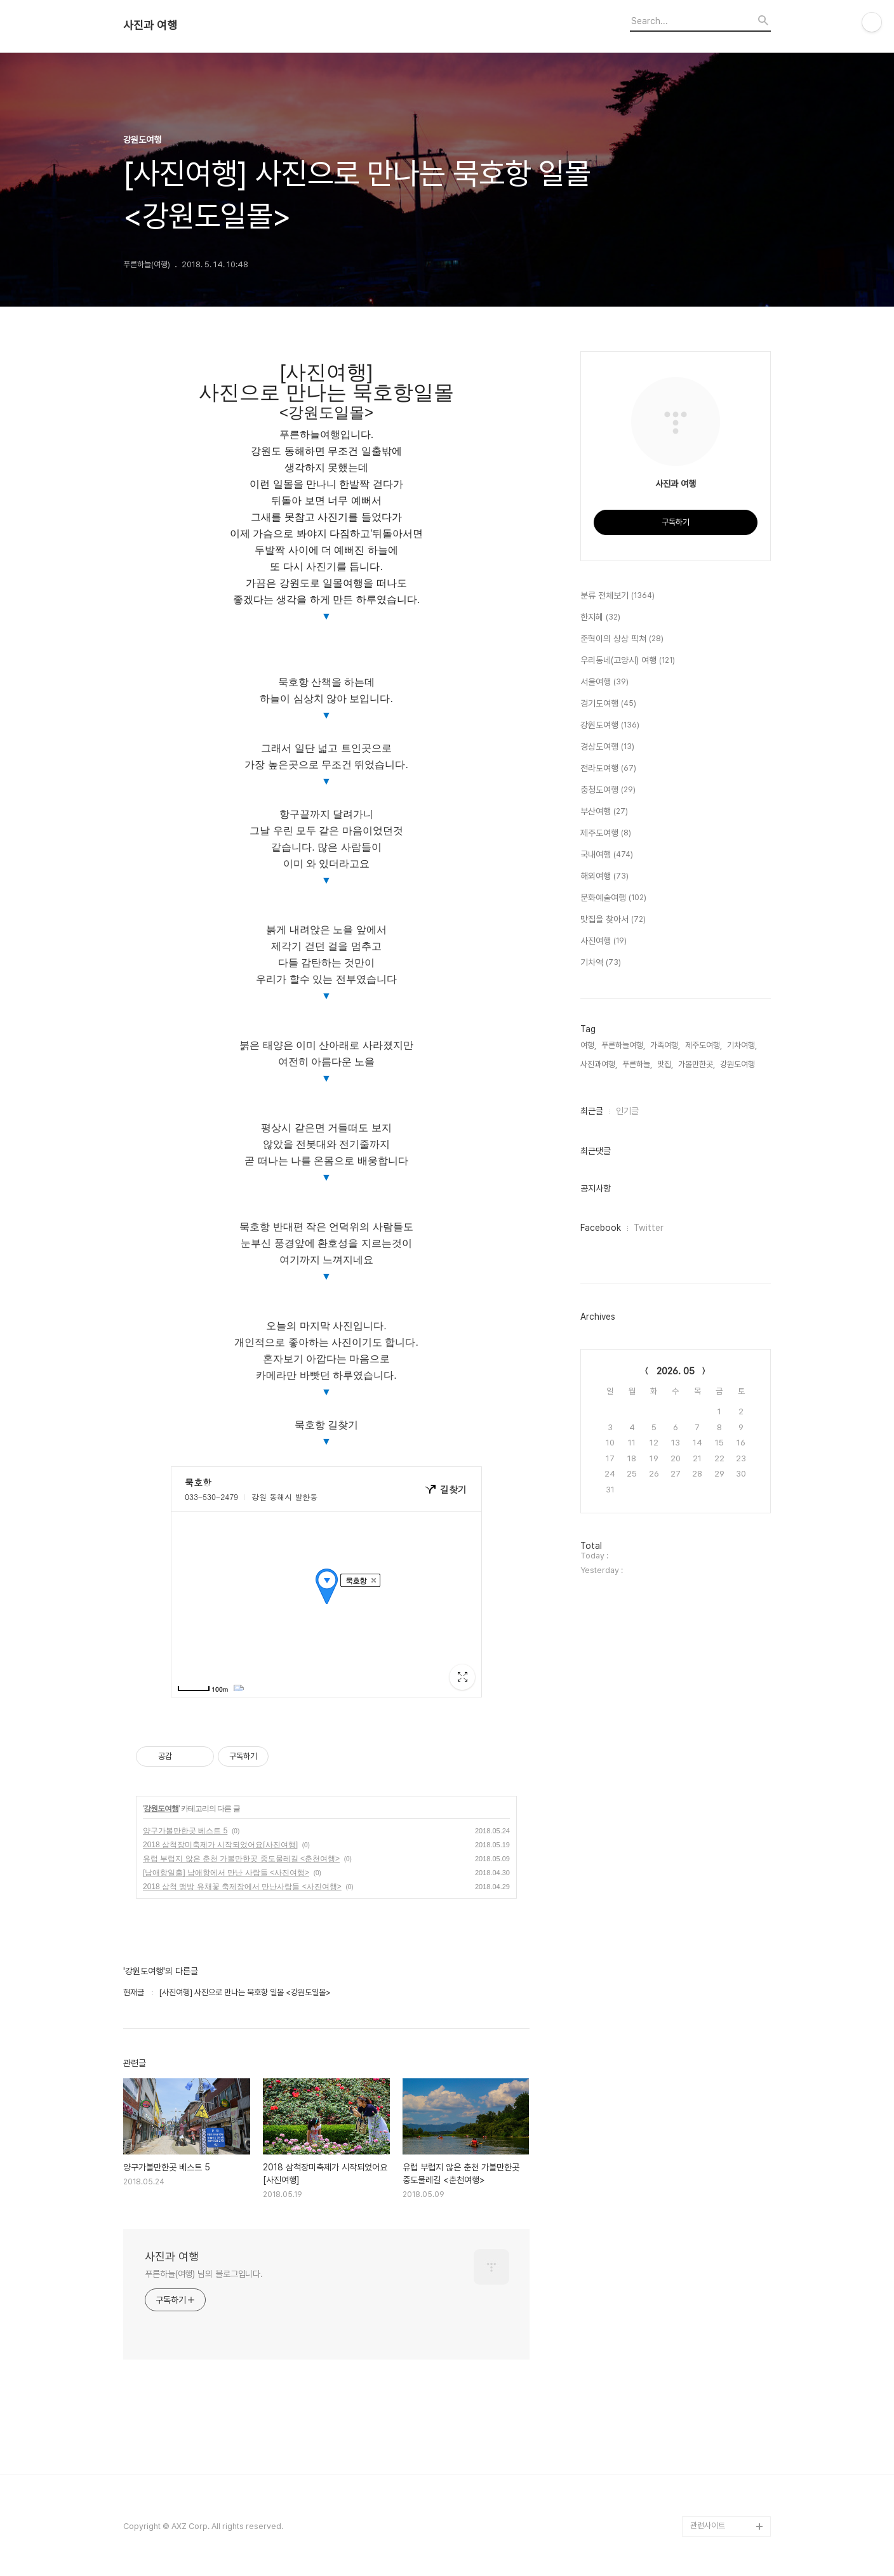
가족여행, (665, 1045)
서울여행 (604, 682)
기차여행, (742, 1045)
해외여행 (604, 876)
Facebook (600, 1228)
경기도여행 (608, 704)
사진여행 (603, 941)
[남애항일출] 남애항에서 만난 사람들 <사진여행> (226, 1872)
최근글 (591, 1111)
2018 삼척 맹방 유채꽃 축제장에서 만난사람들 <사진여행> (242, 1886)
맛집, (665, 1064)
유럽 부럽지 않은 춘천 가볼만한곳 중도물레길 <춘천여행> (241, 1858)
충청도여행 (608, 790)
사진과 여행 (150, 25)
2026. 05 (676, 1371)
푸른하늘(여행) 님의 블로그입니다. (204, 2274)
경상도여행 (607, 747)
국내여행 (606, 855)
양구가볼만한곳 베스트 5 (185, 1830)
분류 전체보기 (617, 596)
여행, (588, 1045)
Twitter (649, 1228)
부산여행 (604, 812)
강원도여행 (160, 1808)
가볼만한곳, (696, 1064)
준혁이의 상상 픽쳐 (622, 639)
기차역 (600, 963)
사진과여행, (598, 1064)
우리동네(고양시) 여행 (627, 660)
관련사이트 (707, 2525)
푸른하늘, (637, 1064)
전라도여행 (608, 768)
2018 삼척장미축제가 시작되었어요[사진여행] (220, 1844)
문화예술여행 (613, 898)
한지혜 (600, 617)
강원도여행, (738, 1064)
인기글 (627, 1111)
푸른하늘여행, (623, 1045)
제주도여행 (605, 833)
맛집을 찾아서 (613, 919)
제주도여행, (703, 1045)
